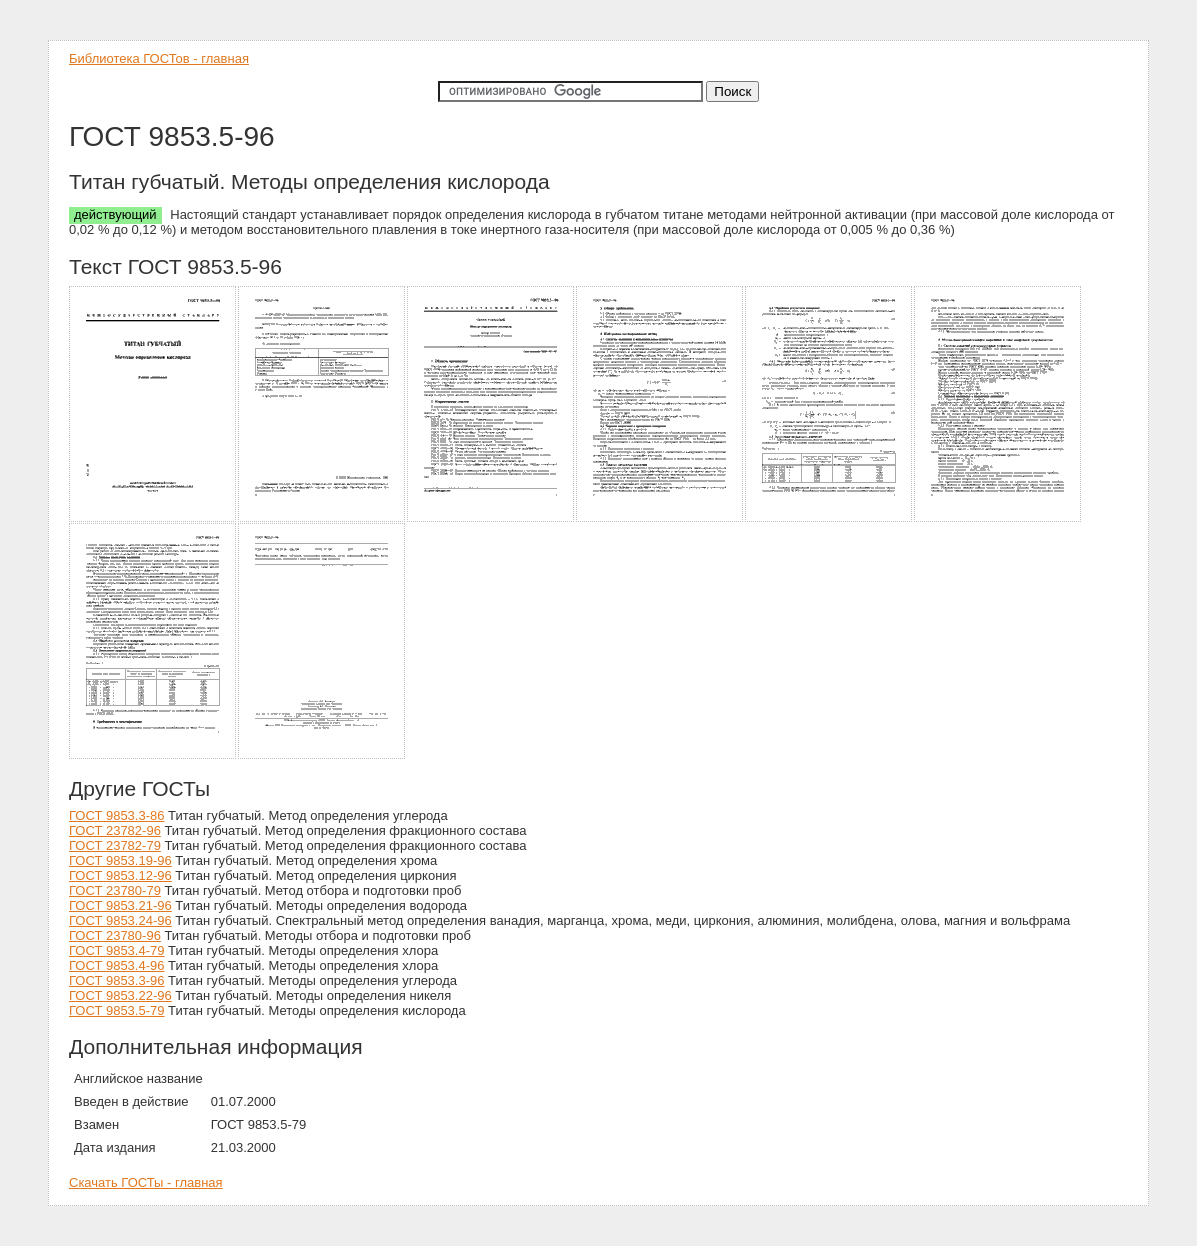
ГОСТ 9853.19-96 (120, 860)
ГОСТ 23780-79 (115, 890)
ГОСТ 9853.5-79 (116, 1010)
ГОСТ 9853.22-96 (120, 995)
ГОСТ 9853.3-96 (116, 980)
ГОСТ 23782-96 (115, 830)
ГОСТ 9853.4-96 (116, 965)
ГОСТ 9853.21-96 (120, 905)
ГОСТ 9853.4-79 (116, 950)
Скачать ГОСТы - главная (146, 1182)
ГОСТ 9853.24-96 (120, 920)
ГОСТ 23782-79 (115, 845)
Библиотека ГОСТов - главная (159, 58)
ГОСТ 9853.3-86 (116, 815)
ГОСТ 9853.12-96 (120, 875)
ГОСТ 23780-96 (115, 935)
